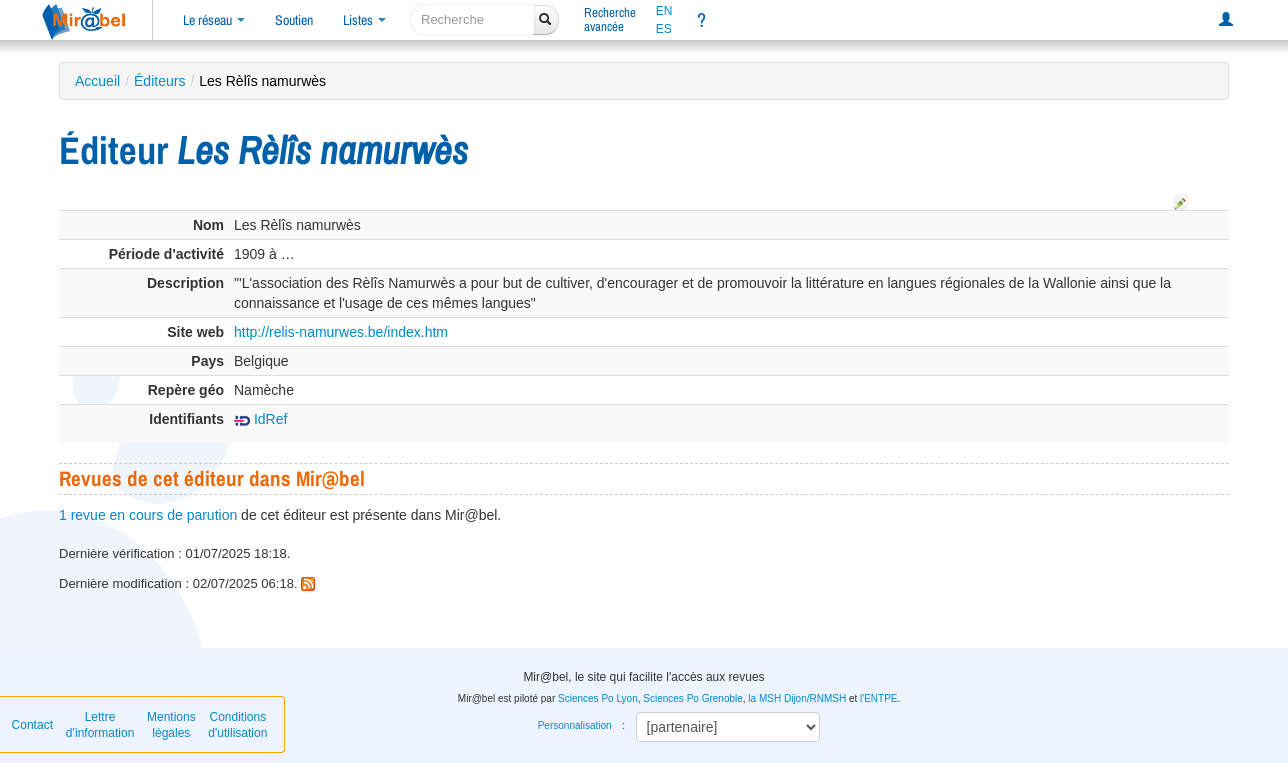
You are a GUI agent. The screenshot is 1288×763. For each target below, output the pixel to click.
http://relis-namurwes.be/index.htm (341, 332)
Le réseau (214, 20)
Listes (364, 20)
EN (664, 11)
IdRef (260, 419)
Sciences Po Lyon (598, 698)
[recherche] (472, 19)
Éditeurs (159, 81)
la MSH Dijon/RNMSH (797, 698)
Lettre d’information (100, 725)
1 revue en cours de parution (148, 515)
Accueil (97, 81)
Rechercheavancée (610, 19)
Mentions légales (171, 725)
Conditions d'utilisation (237, 725)
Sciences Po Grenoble (693, 698)
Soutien (294, 20)
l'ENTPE (878, 698)
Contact (32, 725)
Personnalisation (575, 725)
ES (664, 29)
